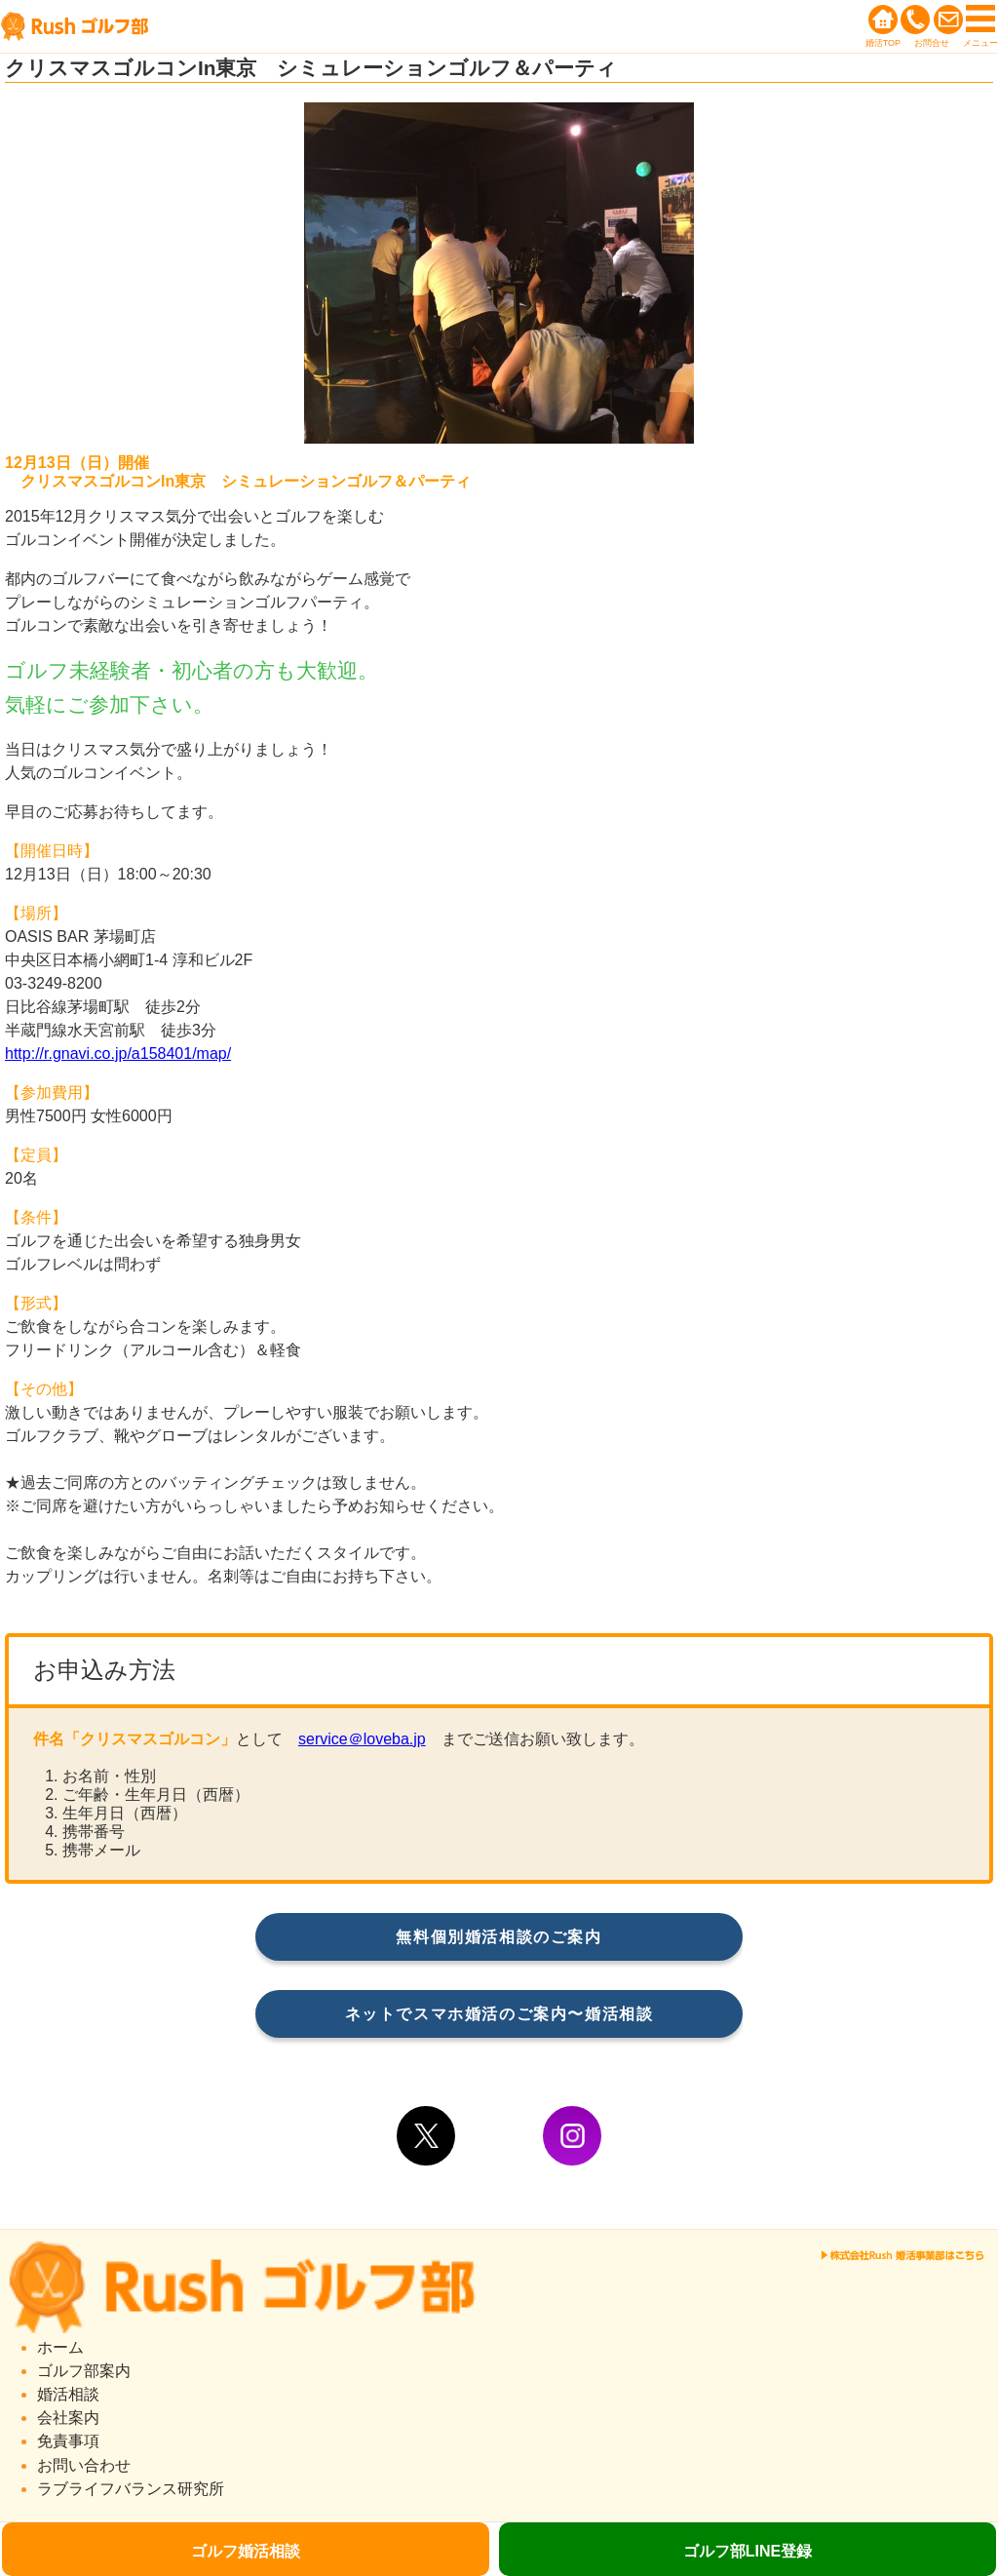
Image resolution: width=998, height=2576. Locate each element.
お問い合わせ (84, 2465)
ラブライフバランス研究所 (130, 2488)
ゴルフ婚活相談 (245, 2551)
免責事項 (68, 2441)
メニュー (980, 43)
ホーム (60, 2347)
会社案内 (68, 2417)
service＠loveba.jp (362, 1739)
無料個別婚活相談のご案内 (498, 1937)
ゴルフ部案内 (84, 2370)
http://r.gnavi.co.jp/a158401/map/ (118, 1053)
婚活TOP (883, 43)
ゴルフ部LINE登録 (747, 2551)
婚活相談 (68, 2394)
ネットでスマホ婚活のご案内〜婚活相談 (499, 2014)
